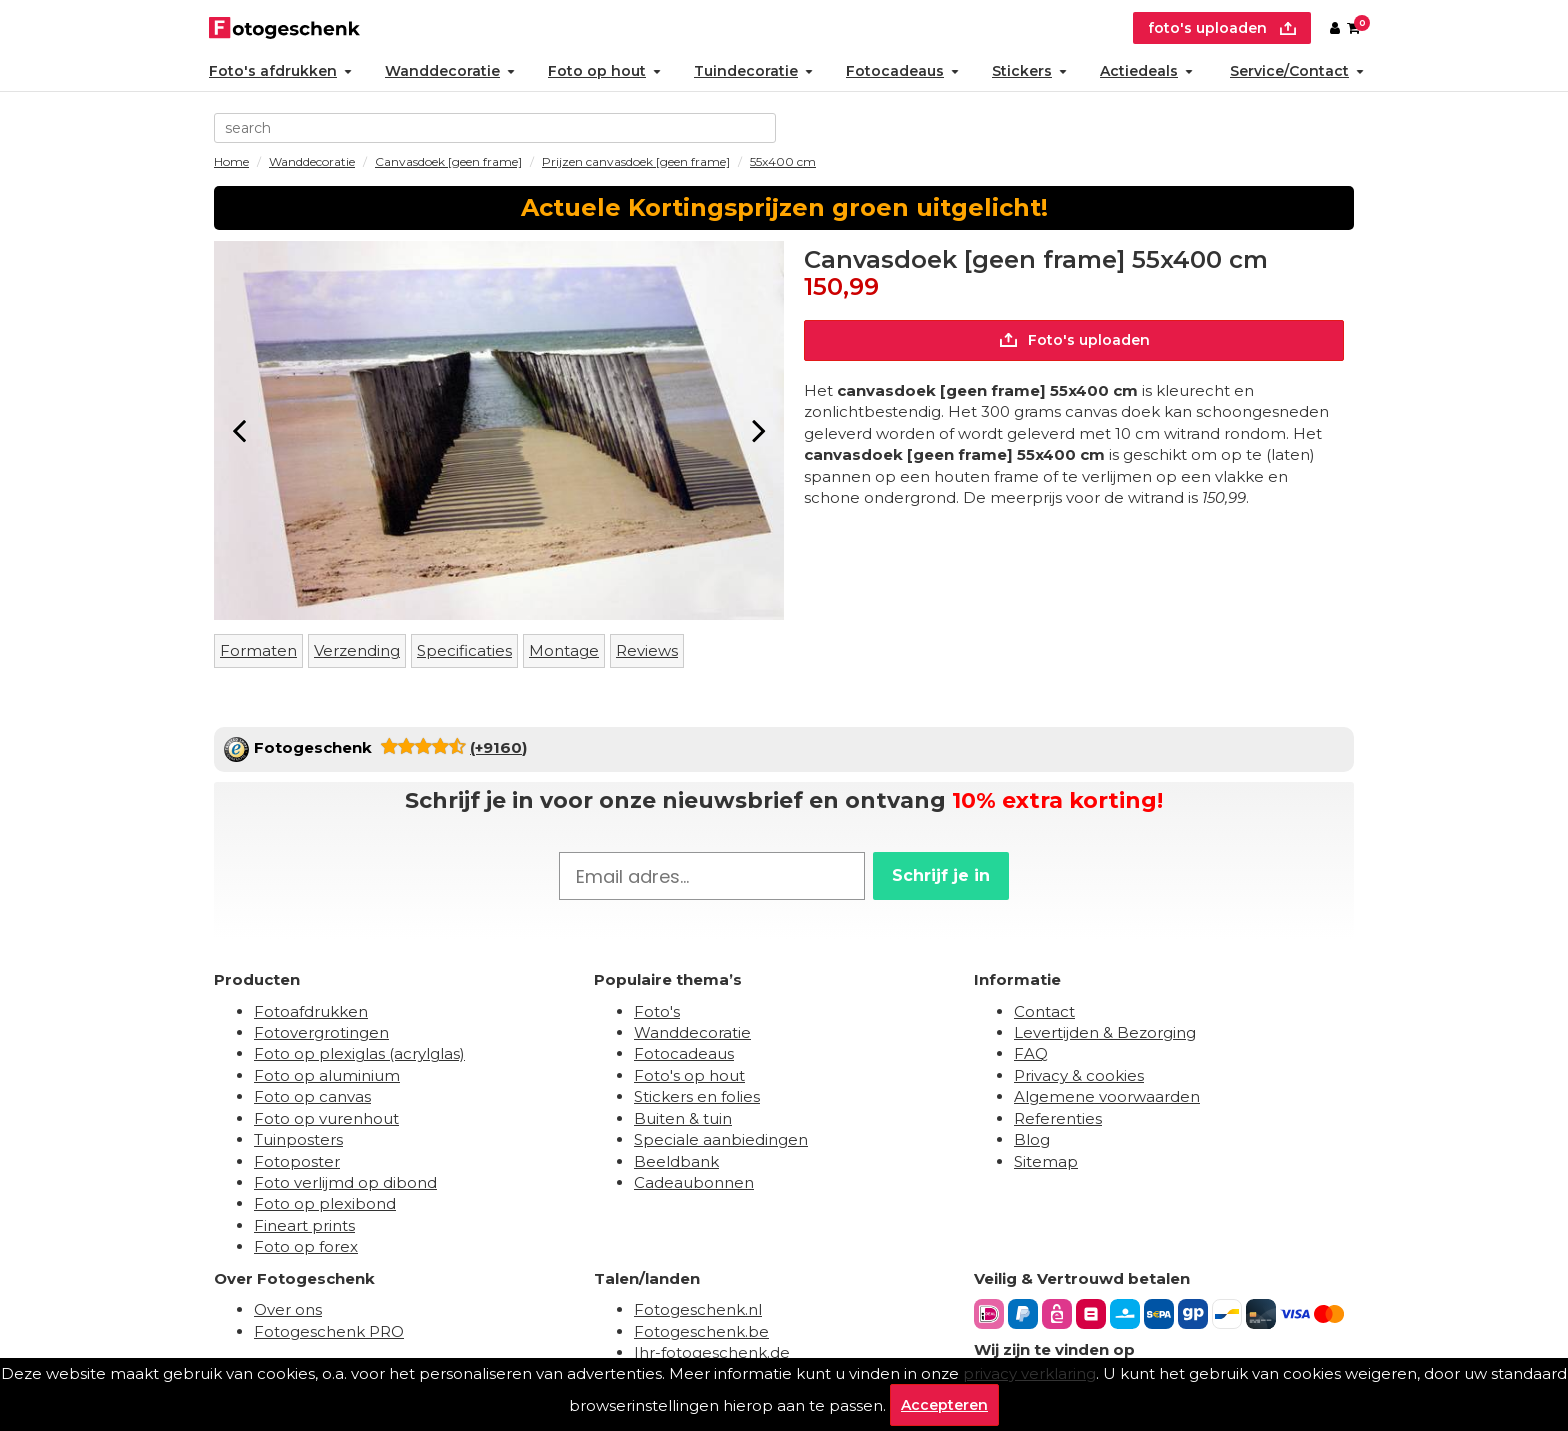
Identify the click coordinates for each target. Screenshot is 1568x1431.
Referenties (1058, 1118)
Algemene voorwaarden (1107, 1096)
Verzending (357, 650)
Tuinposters (298, 1139)
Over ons (288, 1309)
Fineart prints (304, 1225)
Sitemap (1046, 1161)
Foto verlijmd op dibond (345, 1182)
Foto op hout (604, 71)
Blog (1032, 1139)
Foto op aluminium (327, 1075)
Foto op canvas (312, 1096)
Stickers (1029, 71)
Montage (564, 650)
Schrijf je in (941, 875)
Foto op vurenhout (326, 1118)
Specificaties (464, 650)
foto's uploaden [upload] (1222, 28)
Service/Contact (1297, 71)
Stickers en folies (697, 1096)
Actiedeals (1146, 71)
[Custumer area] (1335, 28)
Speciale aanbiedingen (721, 1139)
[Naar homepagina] (284, 25)
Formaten (258, 650)
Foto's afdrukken (280, 71)
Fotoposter (297, 1161)
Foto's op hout (689, 1075)
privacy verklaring (1029, 1373)
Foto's (657, 1011)
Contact (1044, 1011)
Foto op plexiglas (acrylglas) (359, 1053)
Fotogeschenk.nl (698, 1309)
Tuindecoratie (753, 71)
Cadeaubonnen (694, 1182)
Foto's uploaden (1074, 340)
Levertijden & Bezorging (1105, 1032)
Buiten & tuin (683, 1118)
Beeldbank (676, 1161)
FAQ (1031, 1053)
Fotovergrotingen (321, 1032)
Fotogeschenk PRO (329, 1331)
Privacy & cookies (1079, 1075)
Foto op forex (306, 1246)
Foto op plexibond (325, 1203)
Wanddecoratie (450, 71)
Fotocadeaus (902, 71)
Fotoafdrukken (311, 1011)
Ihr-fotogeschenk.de (712, 1352)
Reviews (647, 650)
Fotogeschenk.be (701, 1331)
